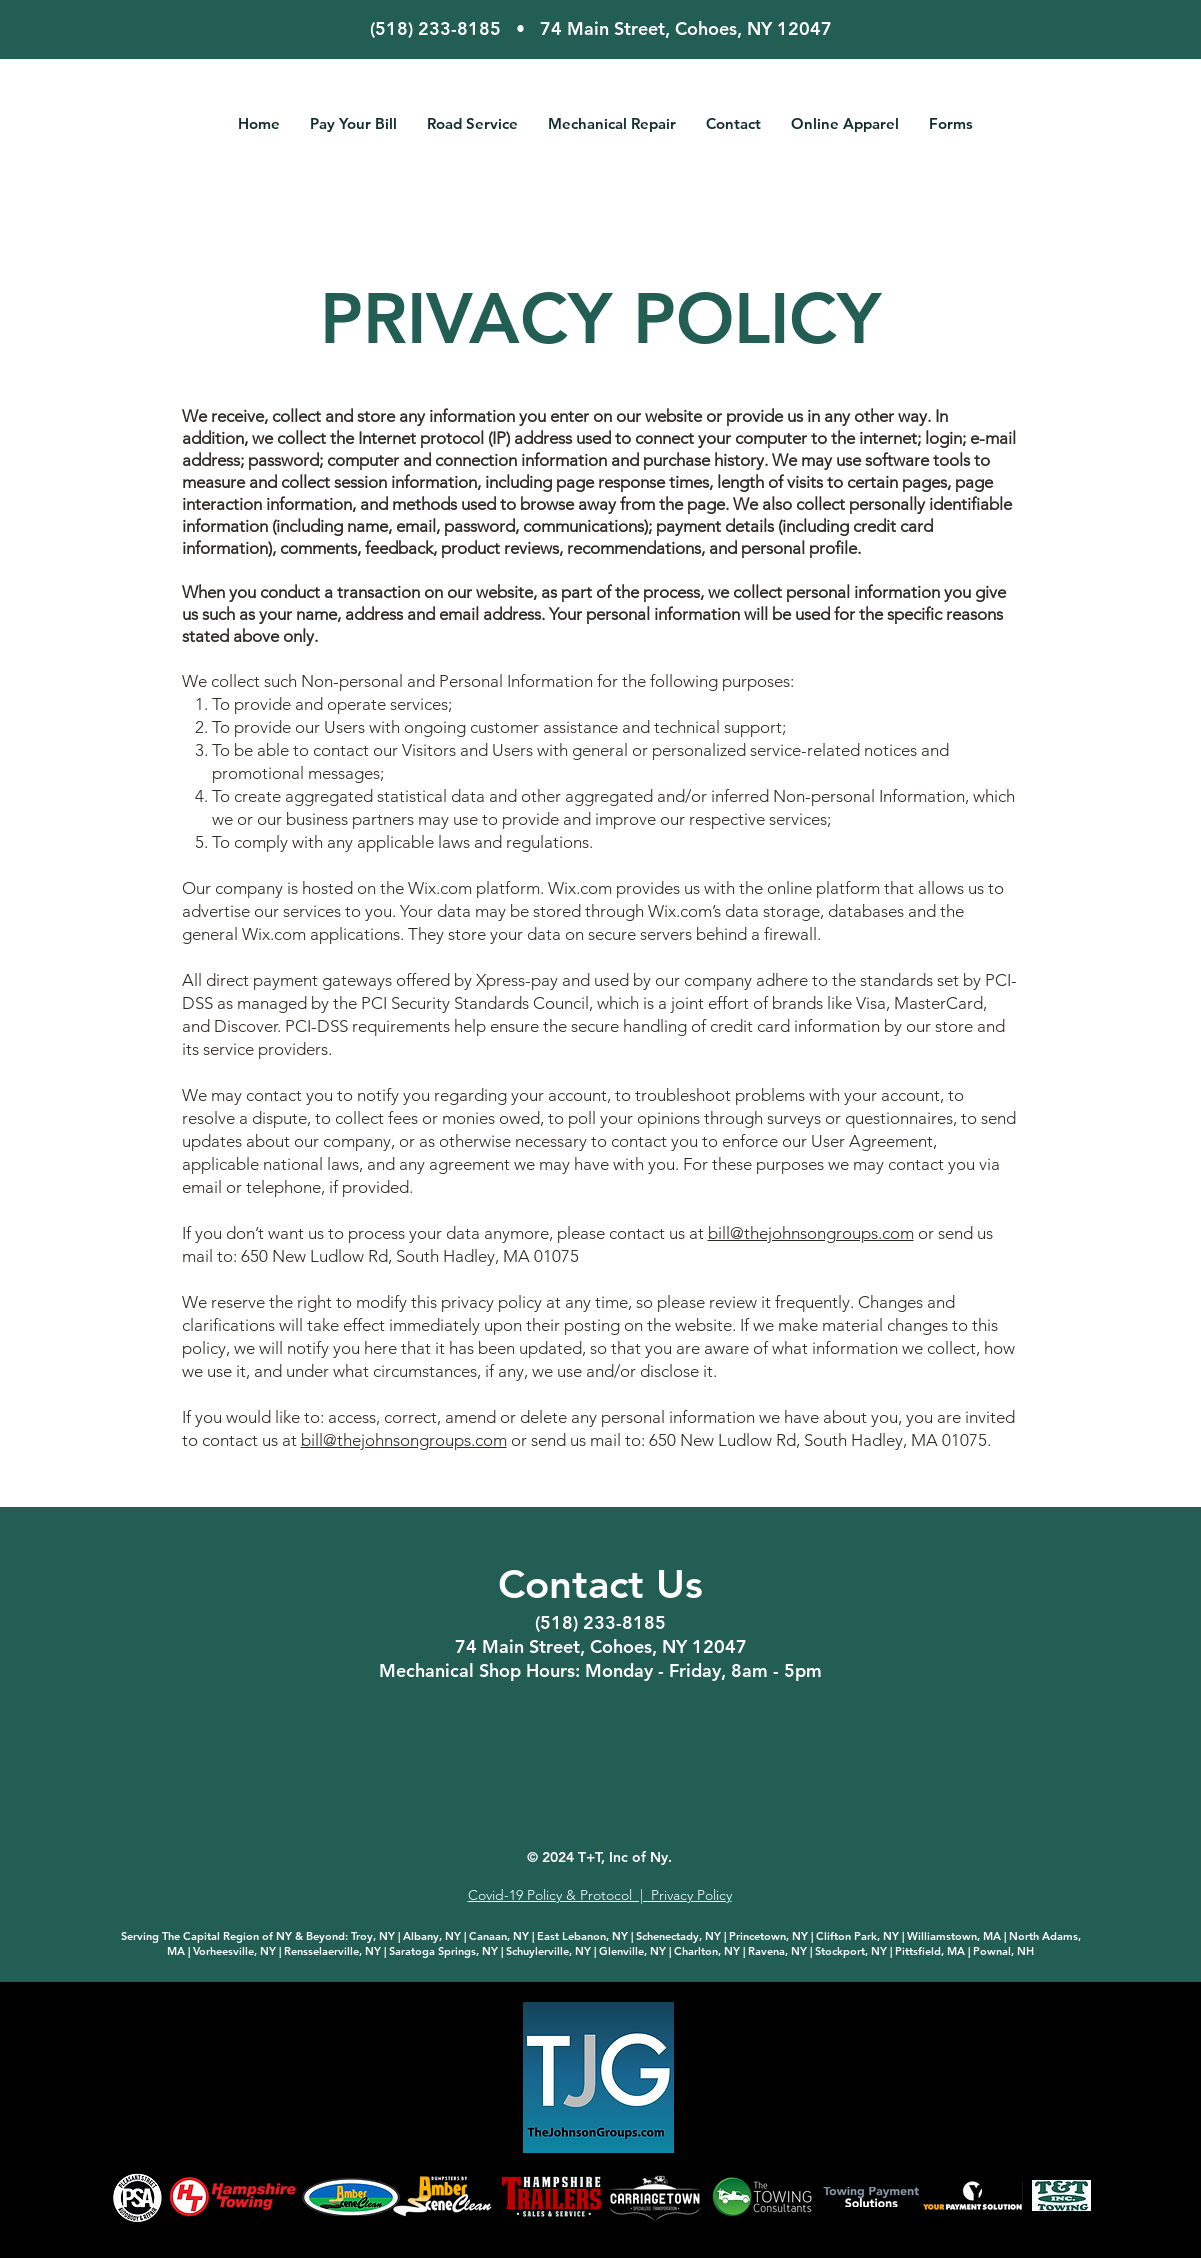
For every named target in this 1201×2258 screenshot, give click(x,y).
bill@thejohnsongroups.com (811, 1233)
